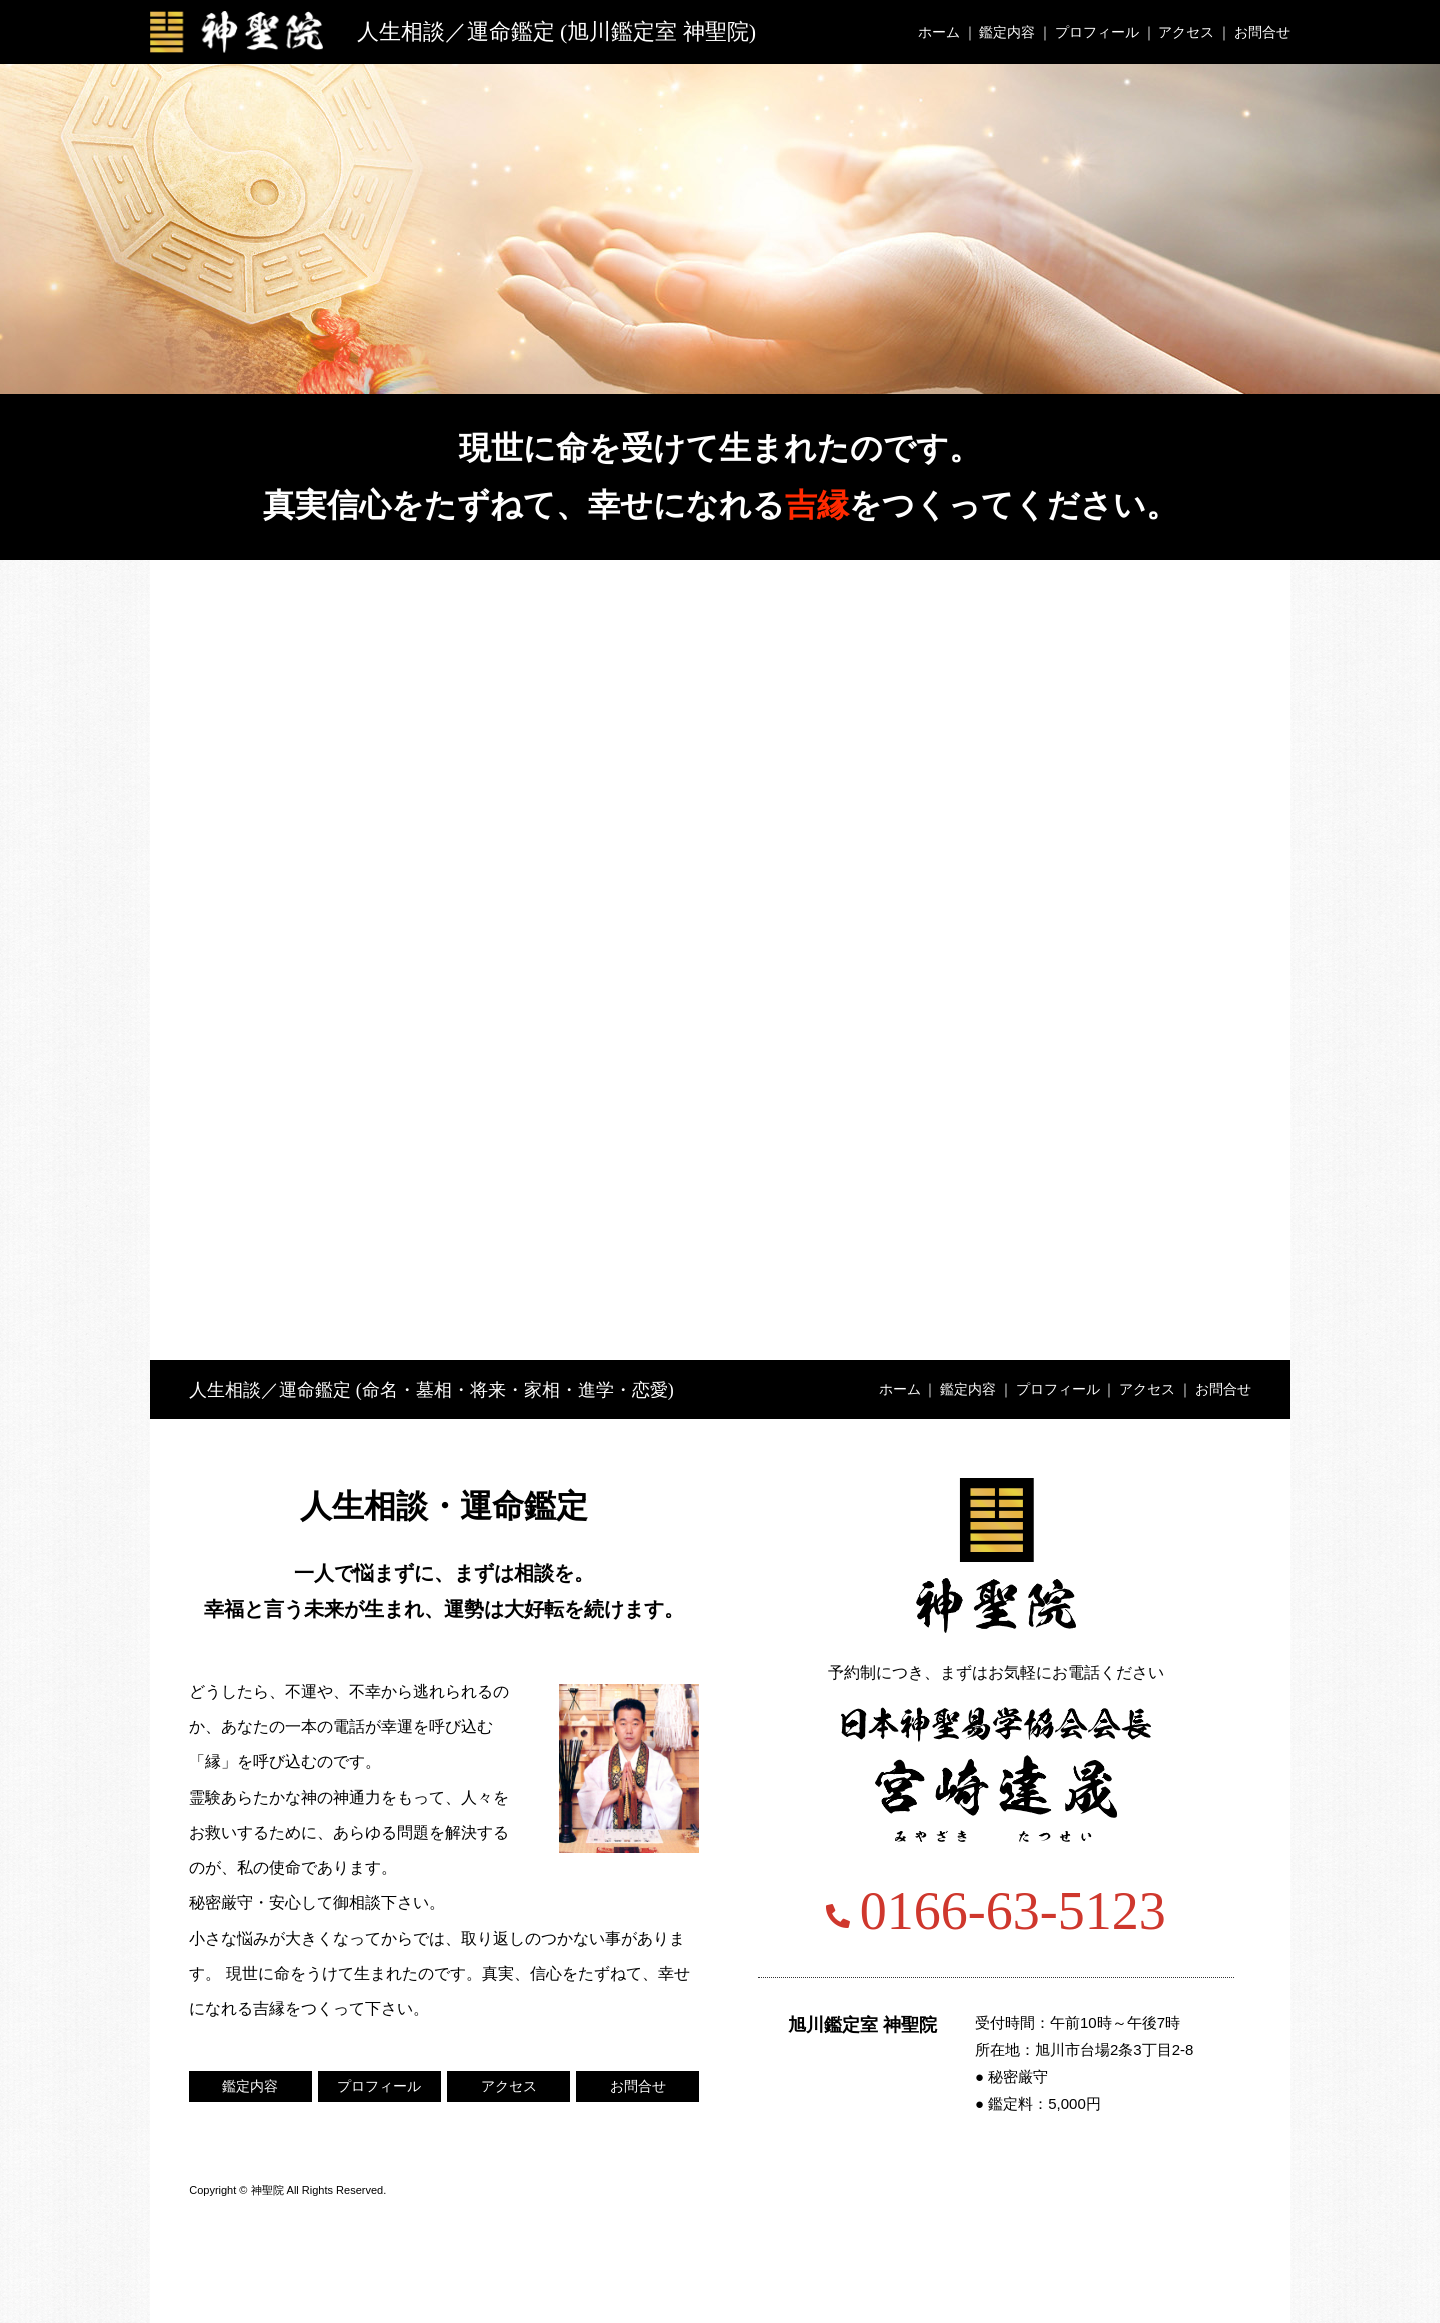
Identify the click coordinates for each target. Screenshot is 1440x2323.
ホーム (939, 32)
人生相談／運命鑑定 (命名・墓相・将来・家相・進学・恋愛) (431, 1390)
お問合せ (1262, 32)
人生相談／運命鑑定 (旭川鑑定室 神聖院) (557, 31)
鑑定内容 (1007, 32)
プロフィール (1097, 32)
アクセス (1186, 32)
